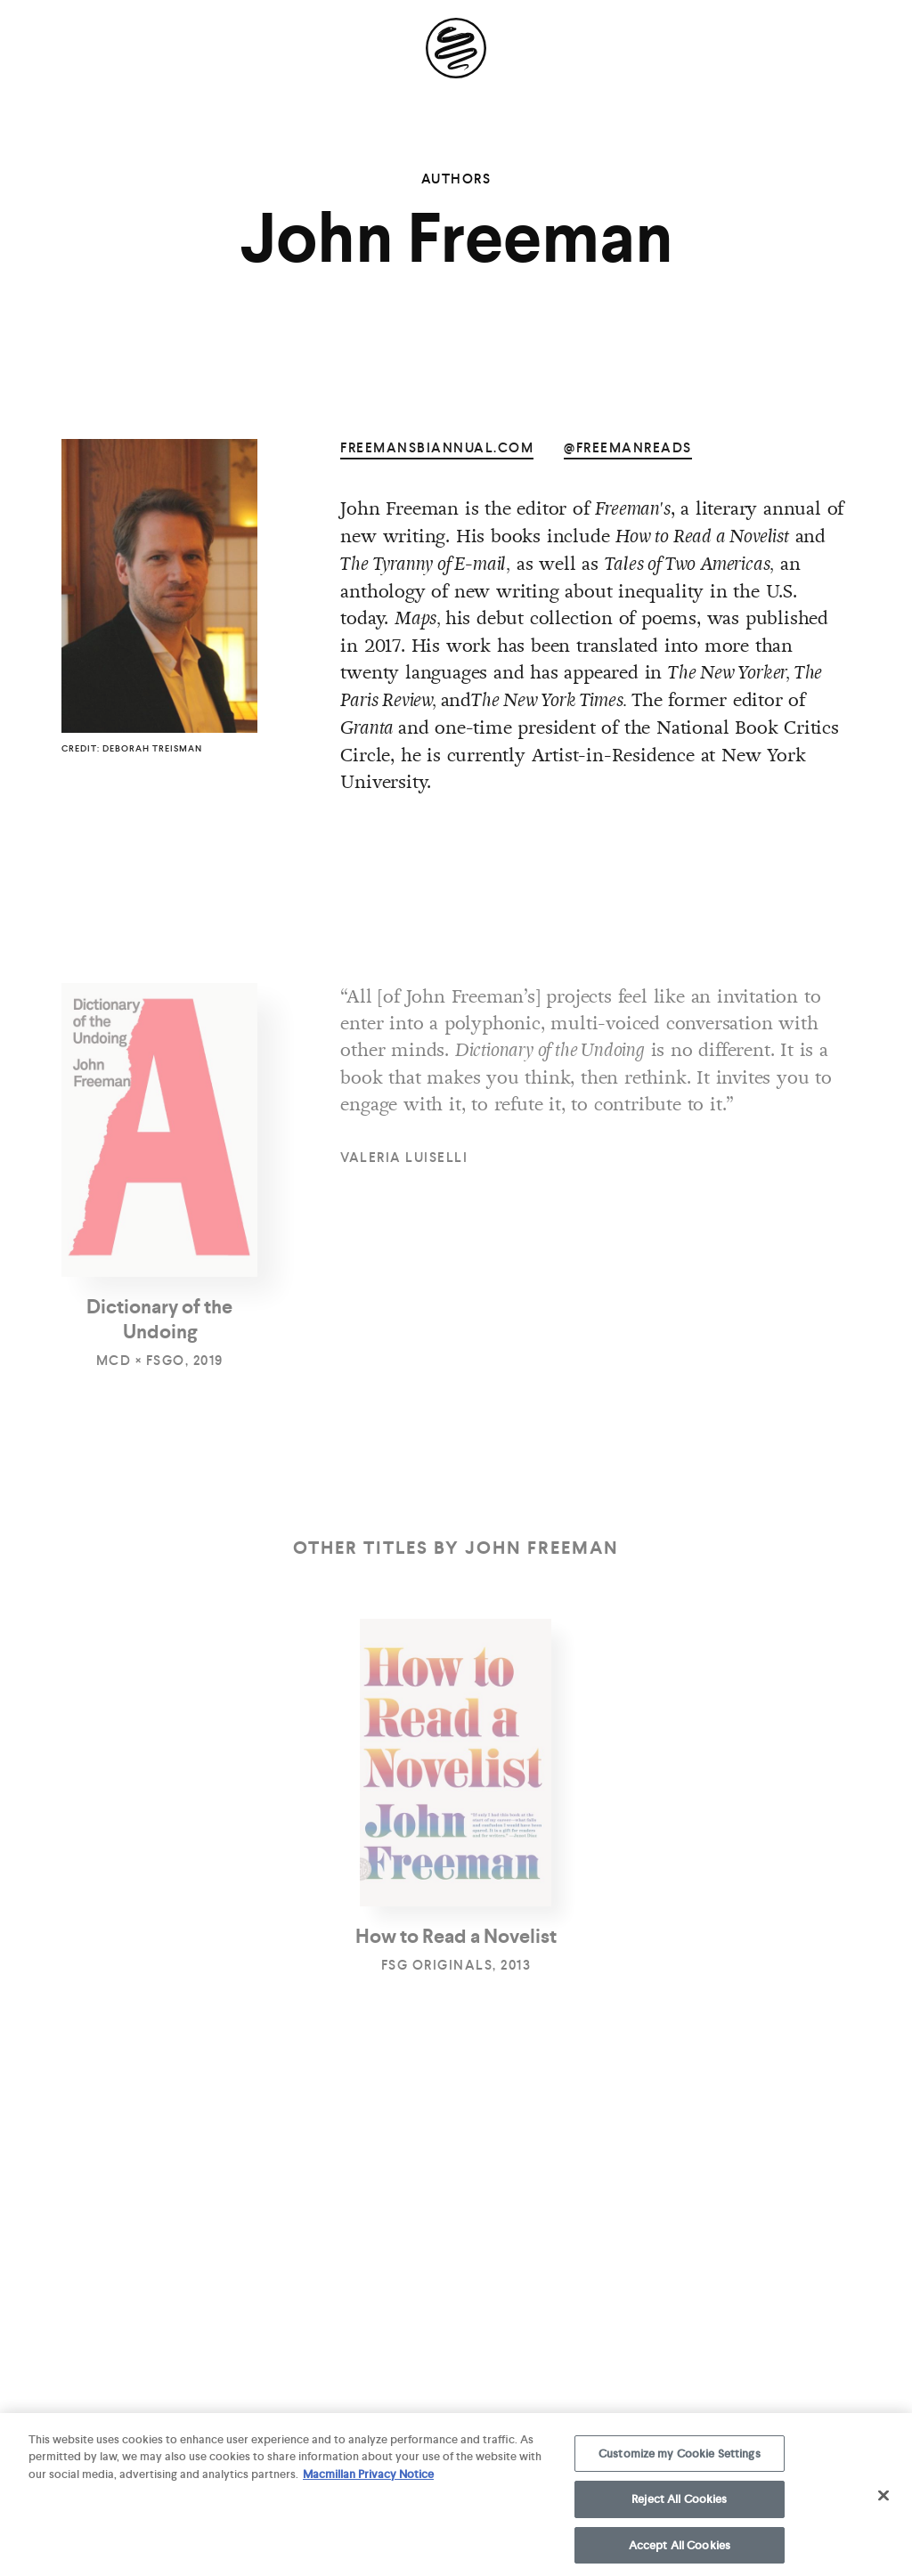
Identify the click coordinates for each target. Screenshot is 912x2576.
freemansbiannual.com (436, 448)
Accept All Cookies (679, 2553)
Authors (456, 179)
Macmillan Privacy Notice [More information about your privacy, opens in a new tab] (368, 2482)
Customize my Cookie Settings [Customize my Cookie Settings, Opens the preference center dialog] (679, 2461)
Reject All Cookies (679, 2507)
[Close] (883, 2503)
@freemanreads (628, 448)
